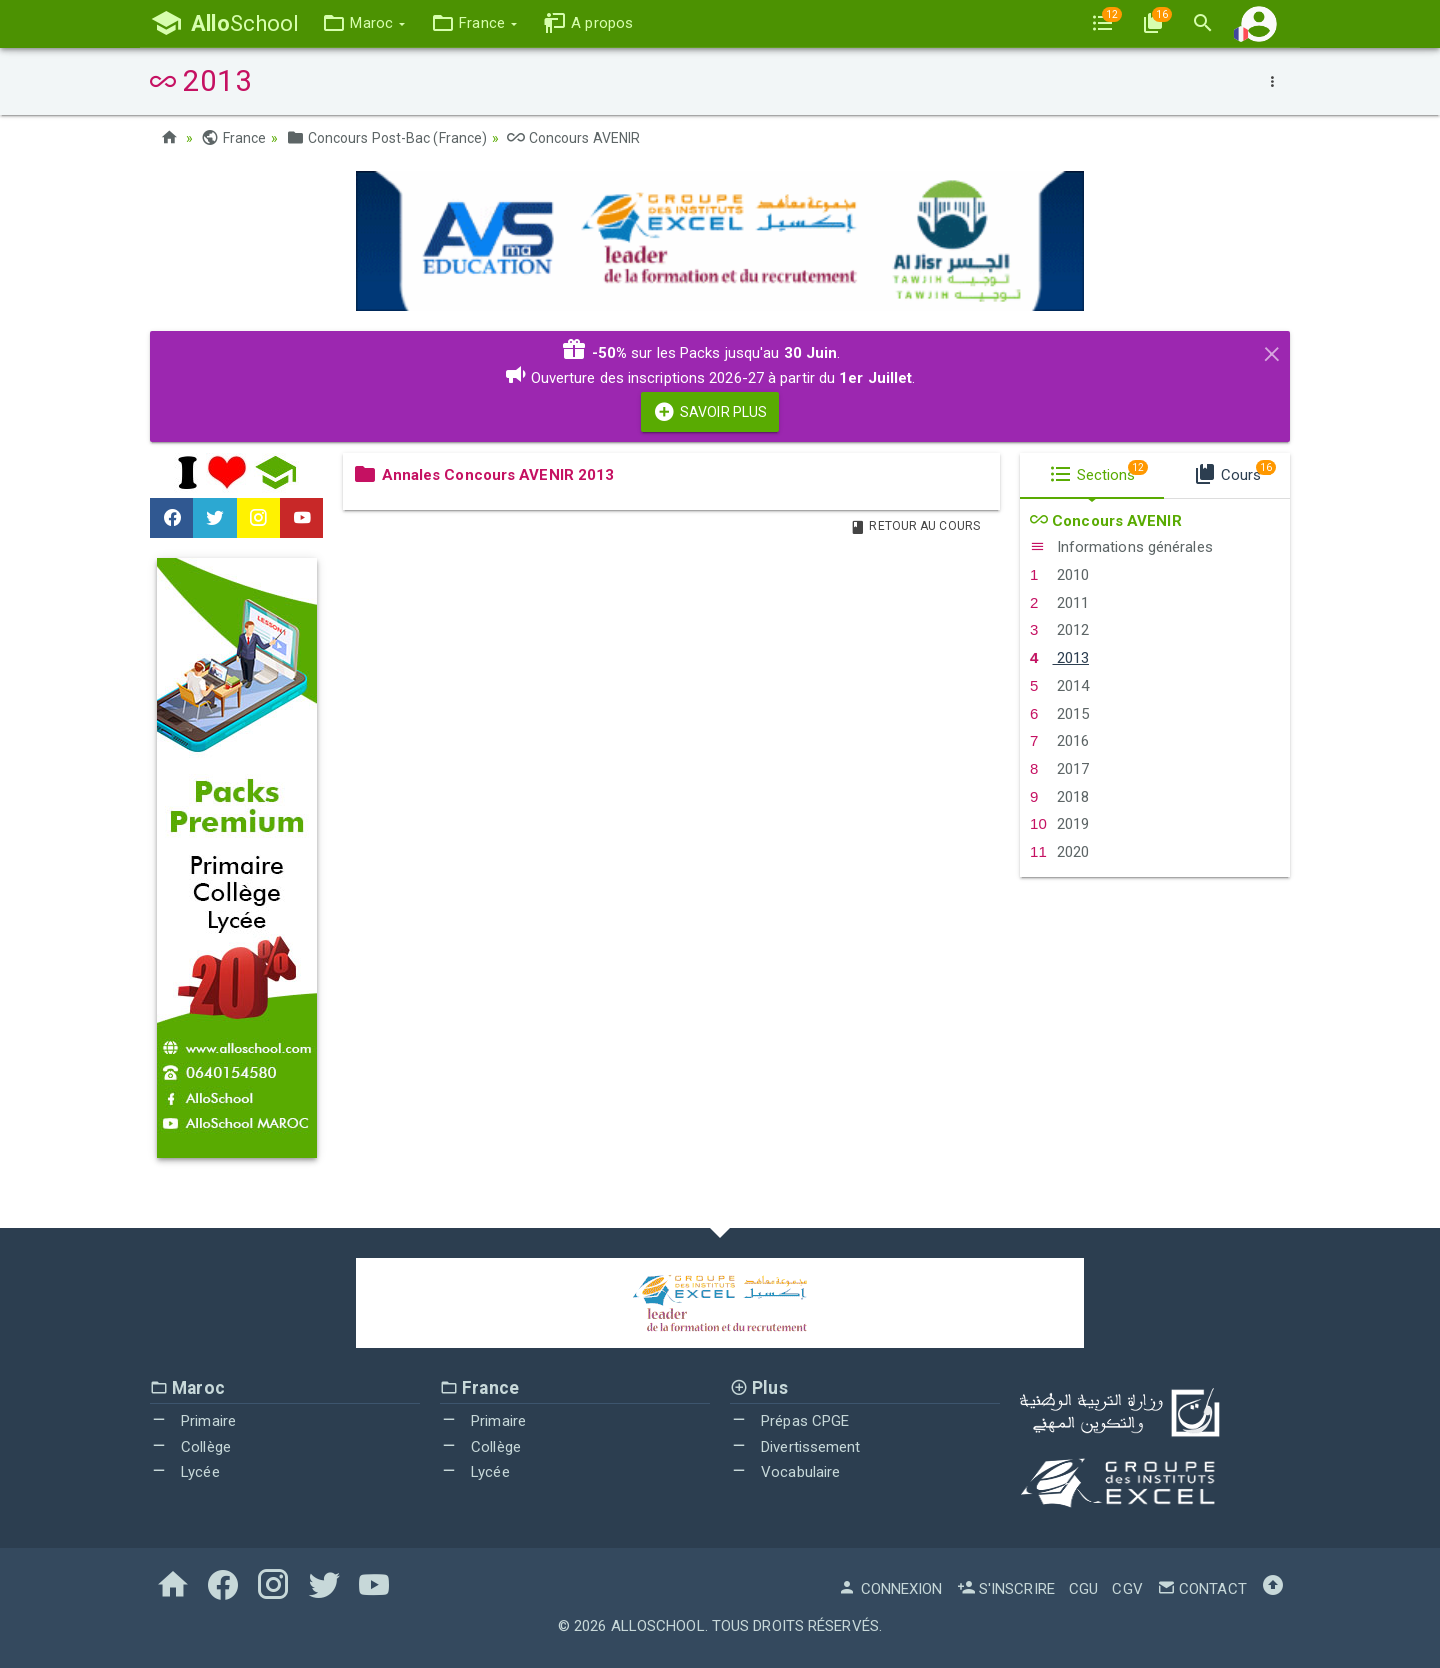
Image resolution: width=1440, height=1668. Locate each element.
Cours (1234, 472)
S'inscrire (1006, 1589)
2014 (1059, 686)
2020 (1059, 852)
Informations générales (1121, 547)
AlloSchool (658, 1626)
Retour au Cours (915, 526)
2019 (1059, 824)
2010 (1059, 575)
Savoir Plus (710, 412)
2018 (1059, 797)
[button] (363, 23)
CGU (1083, 1589)
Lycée (185, 1472)
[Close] (1272, 351)
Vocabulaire (785, 1472)
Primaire (193, 1421)
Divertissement (795, 1447)
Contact (1202, 1589)
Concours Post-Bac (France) (386, 138)
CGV (1127, 1589)
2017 (1059, 769)
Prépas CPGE (789, 1421)
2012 (1059, 630)
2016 (1059, 741)
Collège (190, 1447)
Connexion (890, 1589)
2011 (1059, 603)
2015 (1059, 714)
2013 (1059, 658)
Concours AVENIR (573, 138)
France (233, 138)
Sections (1099, 472)
